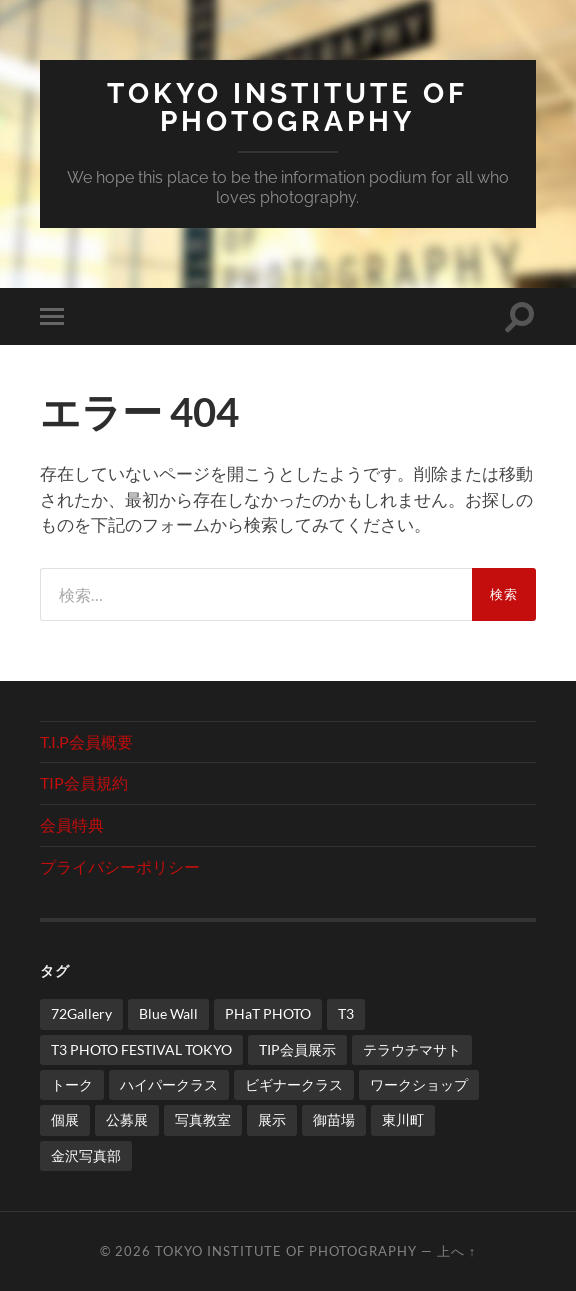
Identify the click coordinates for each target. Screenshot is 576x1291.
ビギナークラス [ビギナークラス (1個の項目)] (294, 1084)
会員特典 (72, 824)
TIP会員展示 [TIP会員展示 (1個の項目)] (297, 1049)
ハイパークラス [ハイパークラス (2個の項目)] (169, 1084)
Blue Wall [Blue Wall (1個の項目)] (168, 1013)
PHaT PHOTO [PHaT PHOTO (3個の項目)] (268, 1013)
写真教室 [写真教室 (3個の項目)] (203, 1119)
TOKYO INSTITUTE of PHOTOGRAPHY (287, 107)
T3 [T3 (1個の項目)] (346, 1013)
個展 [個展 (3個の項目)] (65, 1119)
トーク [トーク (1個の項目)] (72, 1084)
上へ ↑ (456, 1251)
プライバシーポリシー (120, 866)
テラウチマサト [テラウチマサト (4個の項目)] (412, 1049)
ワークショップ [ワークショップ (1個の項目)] (419, 1084)
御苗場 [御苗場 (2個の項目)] (334, 1119)
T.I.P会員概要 (86, 741)
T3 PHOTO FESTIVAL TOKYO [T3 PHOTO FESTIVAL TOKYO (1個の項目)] (141, 1049)
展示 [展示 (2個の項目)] (272, 1119)
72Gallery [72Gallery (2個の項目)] (81, 1013)
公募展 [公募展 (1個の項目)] (127, 1119)
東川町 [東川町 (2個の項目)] (403, 1119)
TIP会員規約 (84, 782)
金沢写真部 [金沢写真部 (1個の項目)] (86, 1155)
